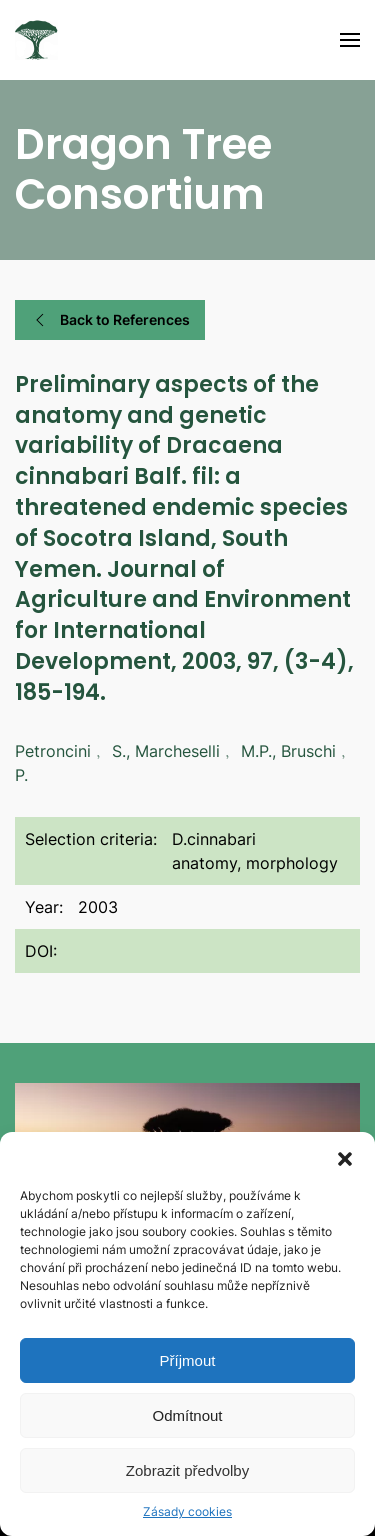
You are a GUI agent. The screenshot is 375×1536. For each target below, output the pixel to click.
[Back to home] (36, 40)
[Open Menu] (350, 40)
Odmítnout (187, 1415)
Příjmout (188, 1360)
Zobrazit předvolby (187, 1470)
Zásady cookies (187, 1511)
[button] (345, 1157)
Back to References (110, 320)
